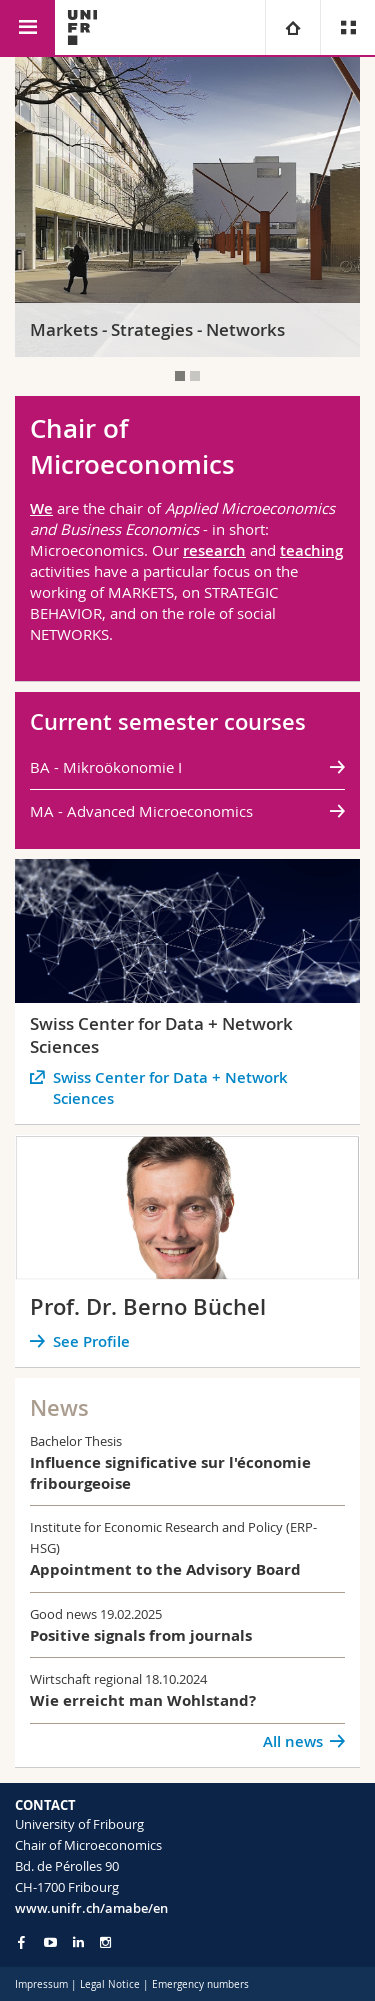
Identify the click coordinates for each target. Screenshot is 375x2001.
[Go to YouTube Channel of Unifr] (50, 1942)
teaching (311, 550)
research (214, 550)
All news (293, 1741)
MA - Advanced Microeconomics (141, 811)
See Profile (91, 1341)
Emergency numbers (200, 1984)
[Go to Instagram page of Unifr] (105, 1942)
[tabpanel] (187, 207)
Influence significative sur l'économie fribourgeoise (170, 1473)
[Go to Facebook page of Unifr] (21, 1942)
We (41, 508)
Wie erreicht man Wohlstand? (143, 1700)
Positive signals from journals (141, 1635)
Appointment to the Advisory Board (165, 1569)
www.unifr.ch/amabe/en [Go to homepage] (91, 1908)
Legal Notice (110, 1984)
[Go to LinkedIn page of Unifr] (78, 1942)
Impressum (41, 1984)
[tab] (180, 376)
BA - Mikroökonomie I (106, 767)
